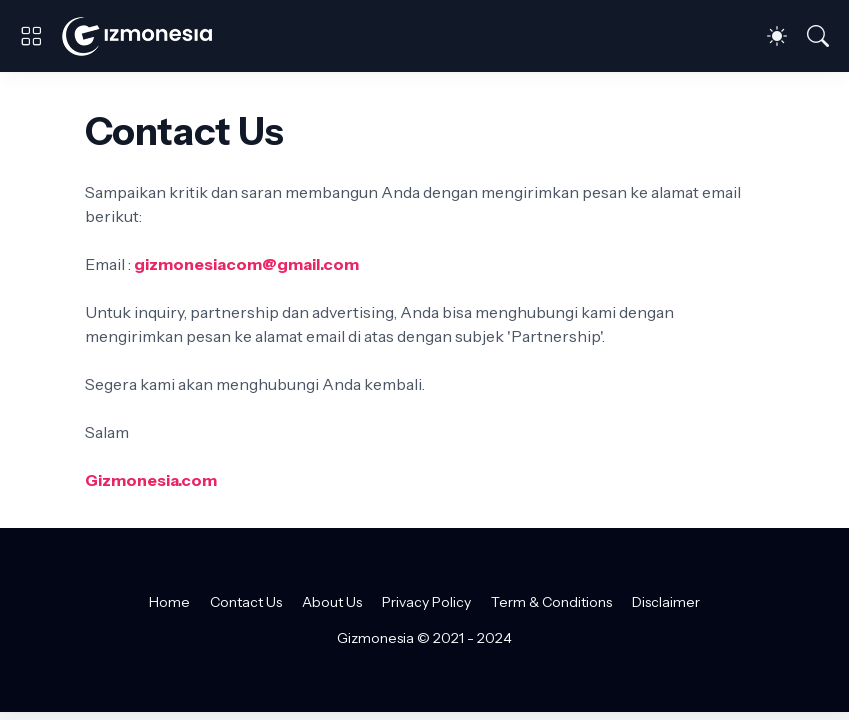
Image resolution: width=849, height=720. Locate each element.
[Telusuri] (818, 36)
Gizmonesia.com (151, 480)
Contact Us (246, 602)
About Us (332, 602)
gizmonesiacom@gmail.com (246, 264)
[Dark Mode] (777, 36)
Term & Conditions (551, 602)
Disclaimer (666, 602)
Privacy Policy (426, 602)
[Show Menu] (31, 36)
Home (169, 602)
